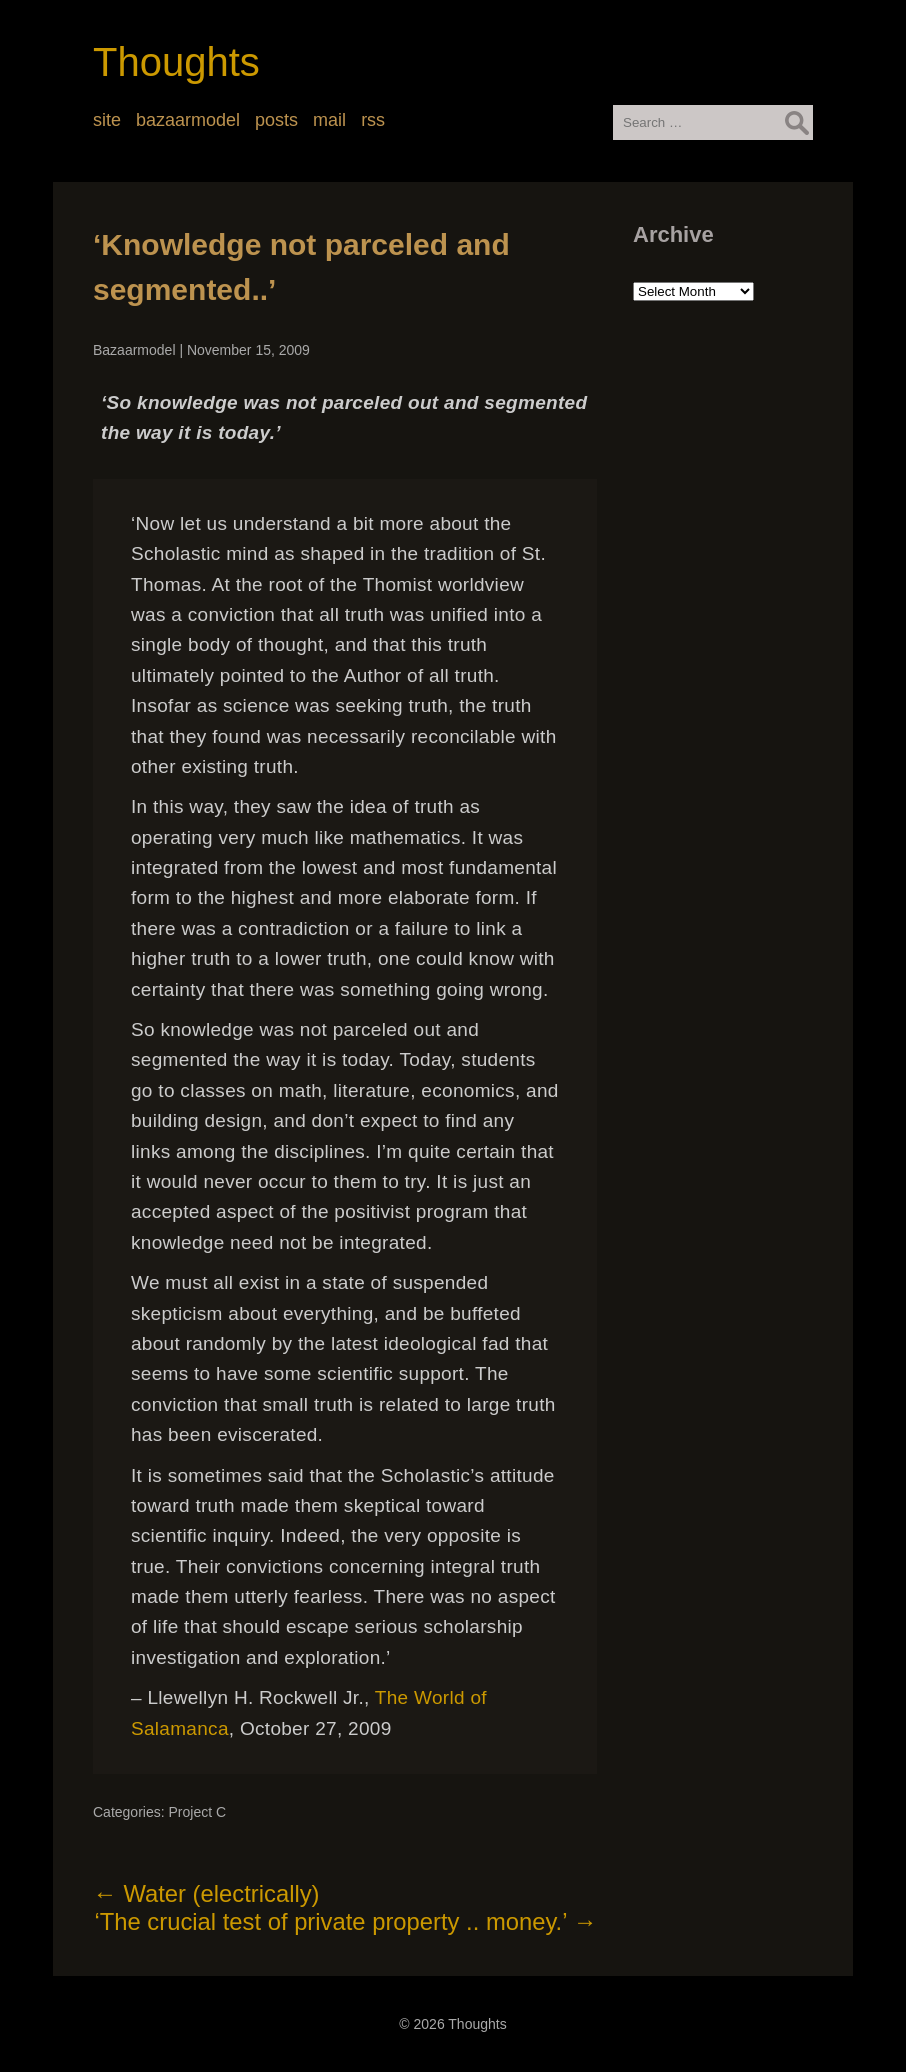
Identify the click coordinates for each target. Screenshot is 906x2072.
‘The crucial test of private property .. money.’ (345, 1921)
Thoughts (176, 62)
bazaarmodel (188, 120)
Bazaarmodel (134, 350)
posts (276, 120)
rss (373, 120)
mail (329, 120)
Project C (197, 1812)
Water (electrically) (206, 1893)
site (107, 120)
